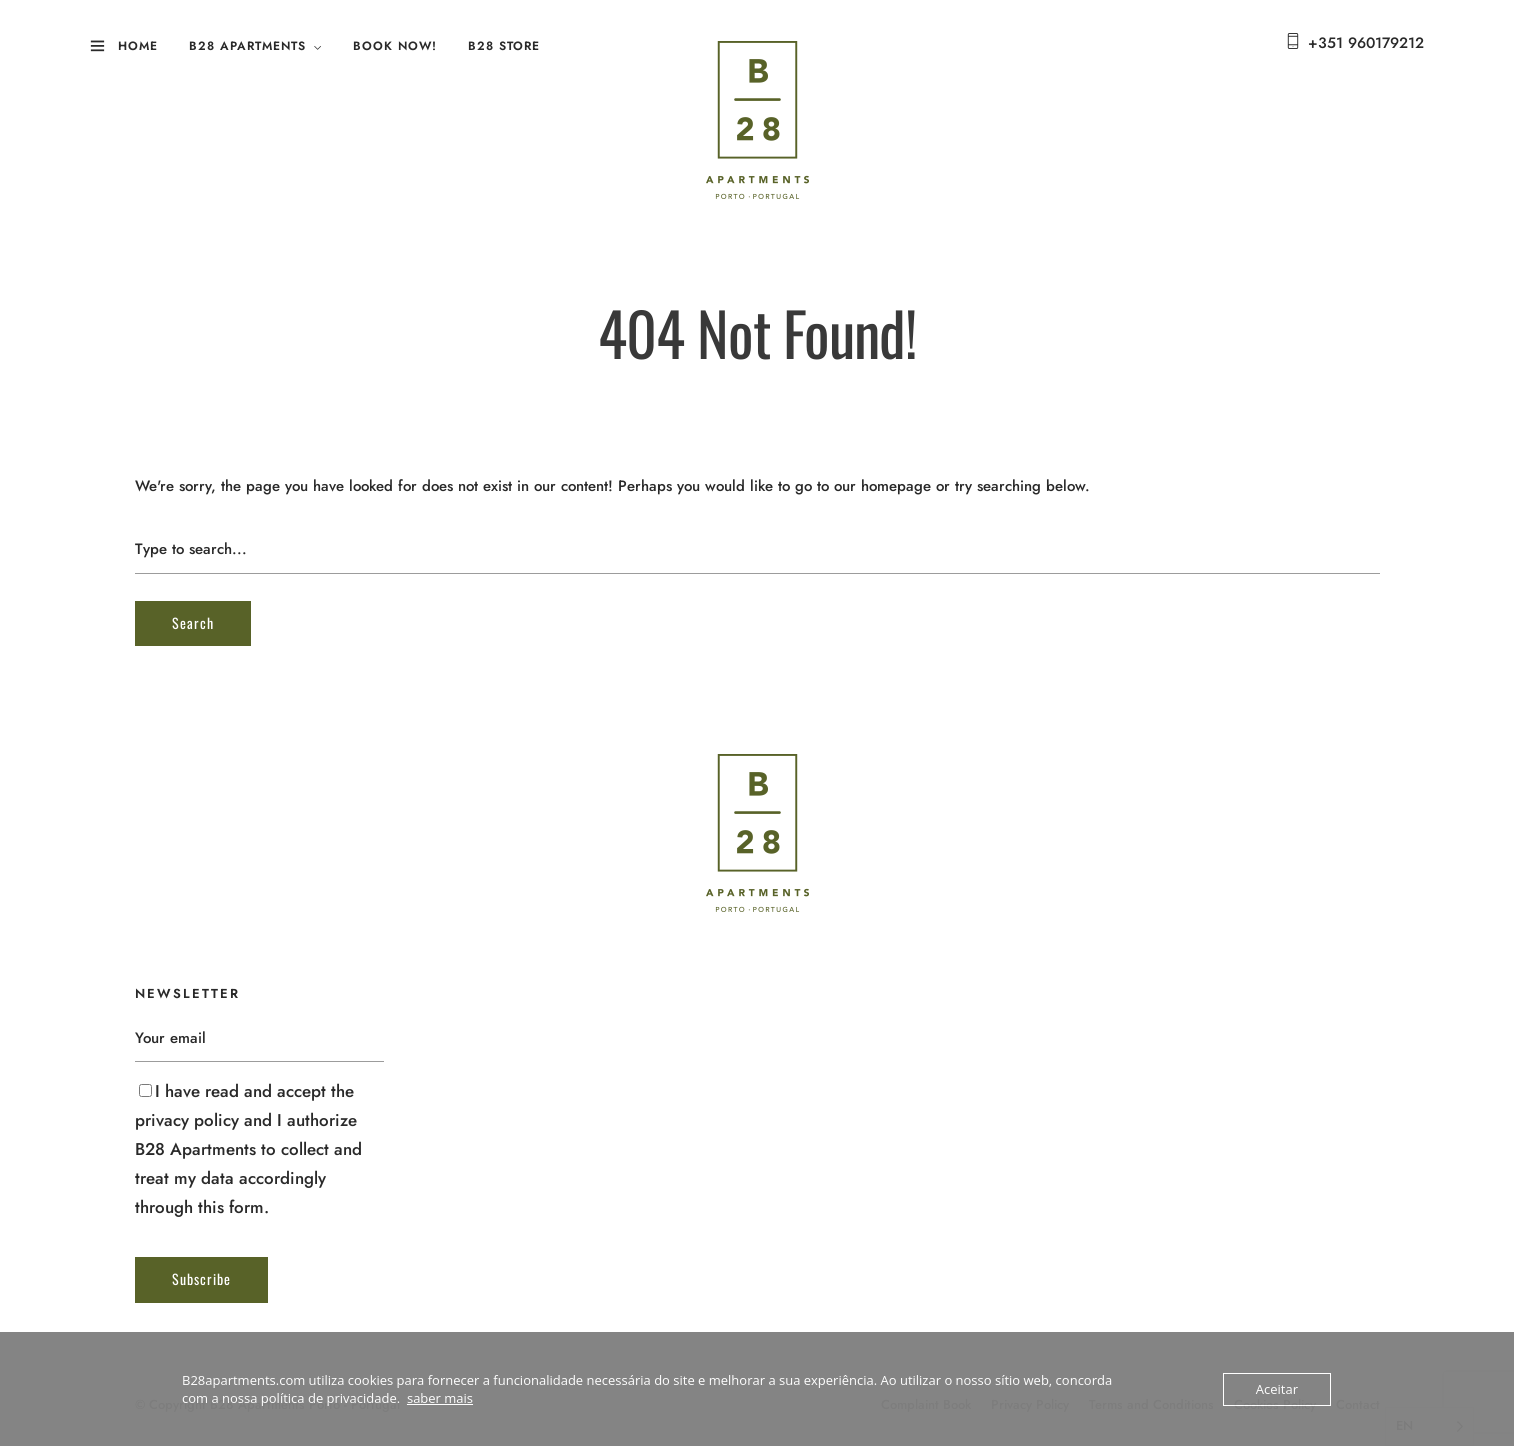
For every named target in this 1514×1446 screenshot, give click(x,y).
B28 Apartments (247, 46)
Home (138, 46)
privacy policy (187, 1120)
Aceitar (1277, 1389)
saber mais (440, 1398)
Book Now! (395, 46)
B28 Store (504, 46)
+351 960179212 (1366, 43)
